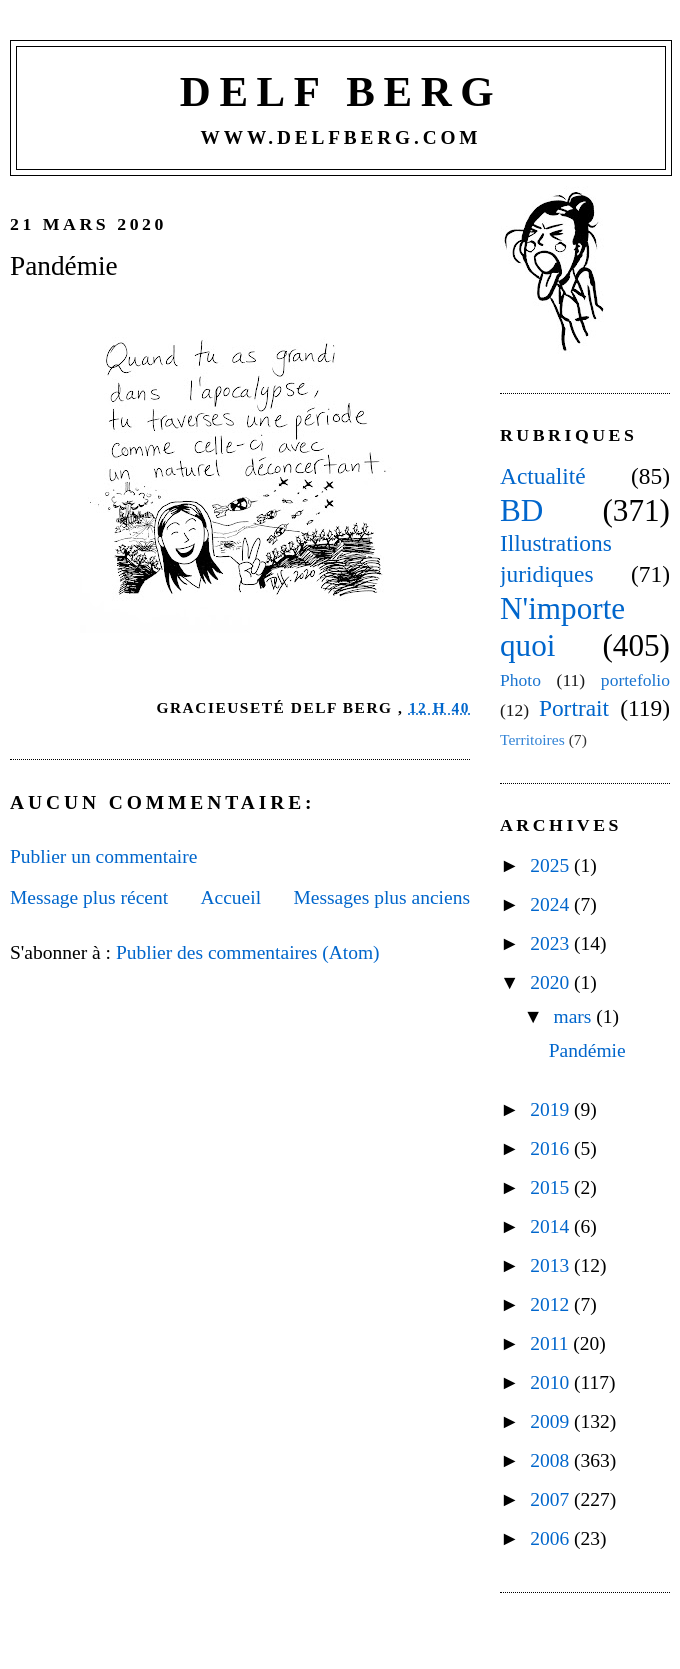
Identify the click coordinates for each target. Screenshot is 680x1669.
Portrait (574, 708)
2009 (552, 1421)
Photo (520, 680)
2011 (551, 1343)
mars (575, 1016)
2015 (552, 1187)
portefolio (635, 680)
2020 (552, 982)
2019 (552, 1109)
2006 (552, 1538)
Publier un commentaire (103, 856)
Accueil (230, 897)
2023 (552, 943)
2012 (552, 1304)
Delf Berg (341, 91)
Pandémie (64, 266)
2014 (552, 1226)
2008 (552, 1460)
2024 (552, 904)
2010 (552, 1382)
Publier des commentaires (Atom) (248, 952)
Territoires (532, 739)
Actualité (543, 476)
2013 (552, 1265)
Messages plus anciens (381, 897)
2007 (552, 1499)
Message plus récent (89, 897)
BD (521, 510)
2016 (552, 1148)
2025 (552, 865)
